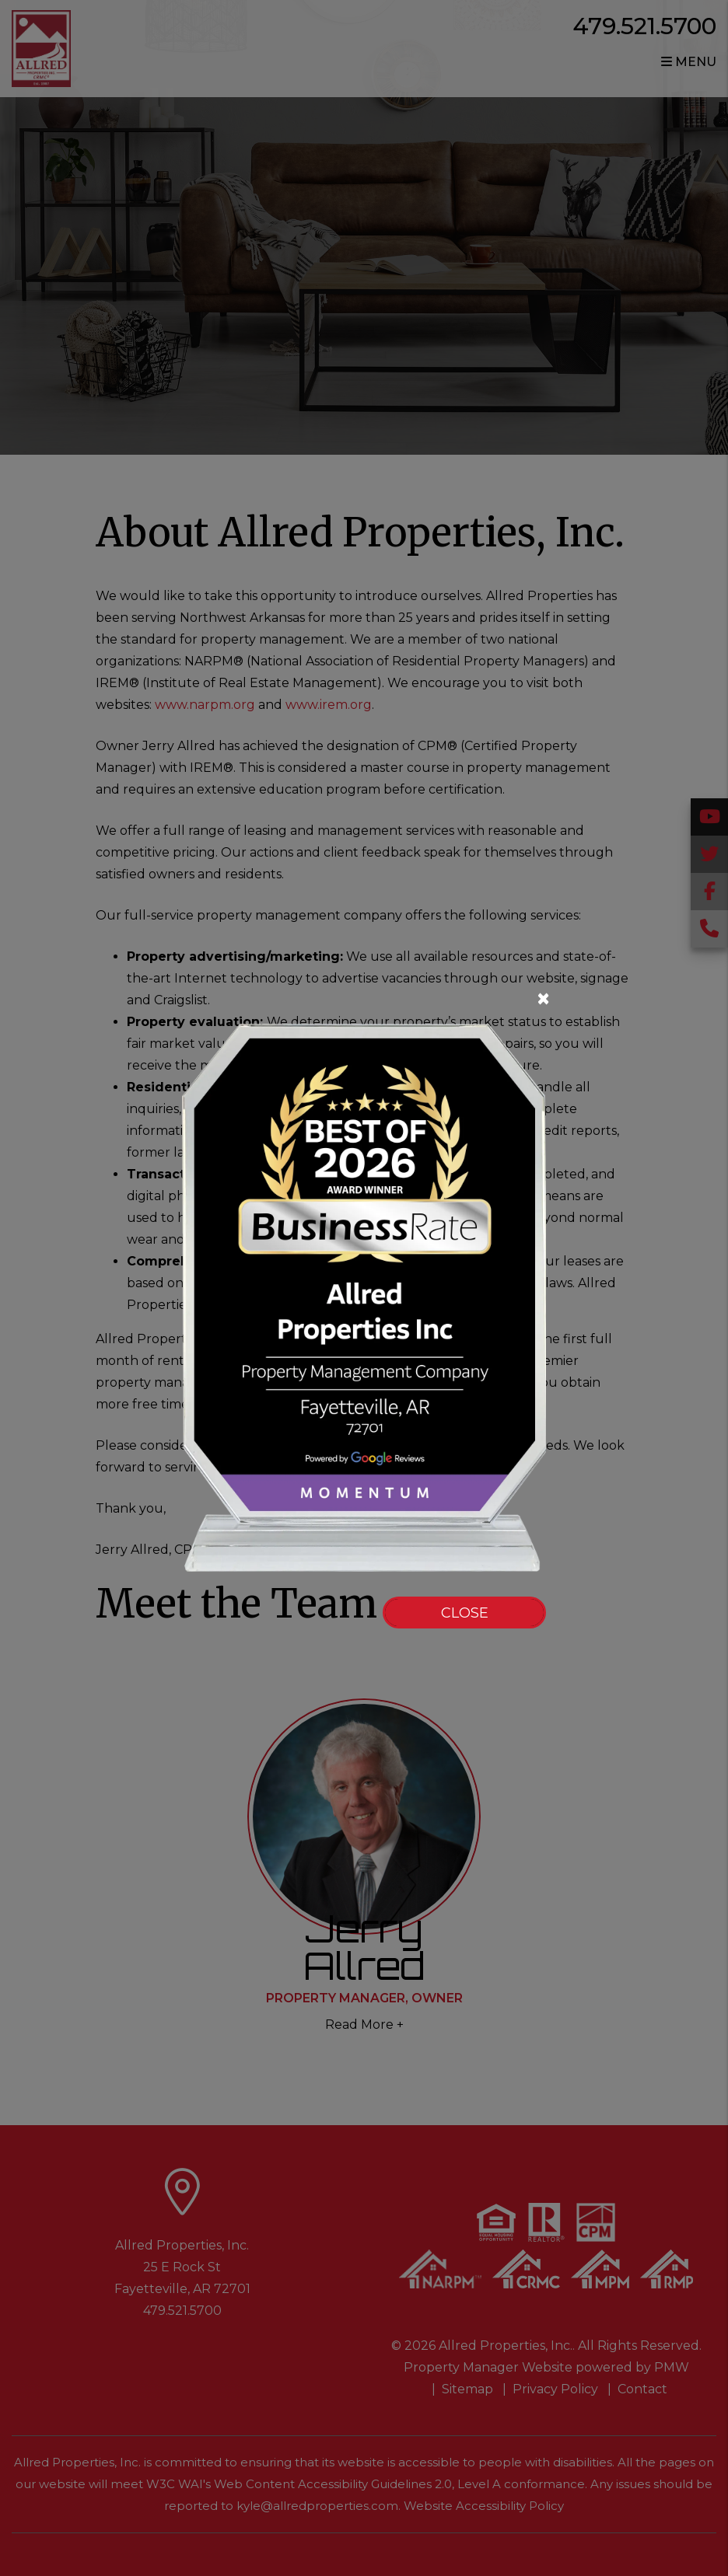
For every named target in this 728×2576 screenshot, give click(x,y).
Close (464, 1612)
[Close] (360, 998)
